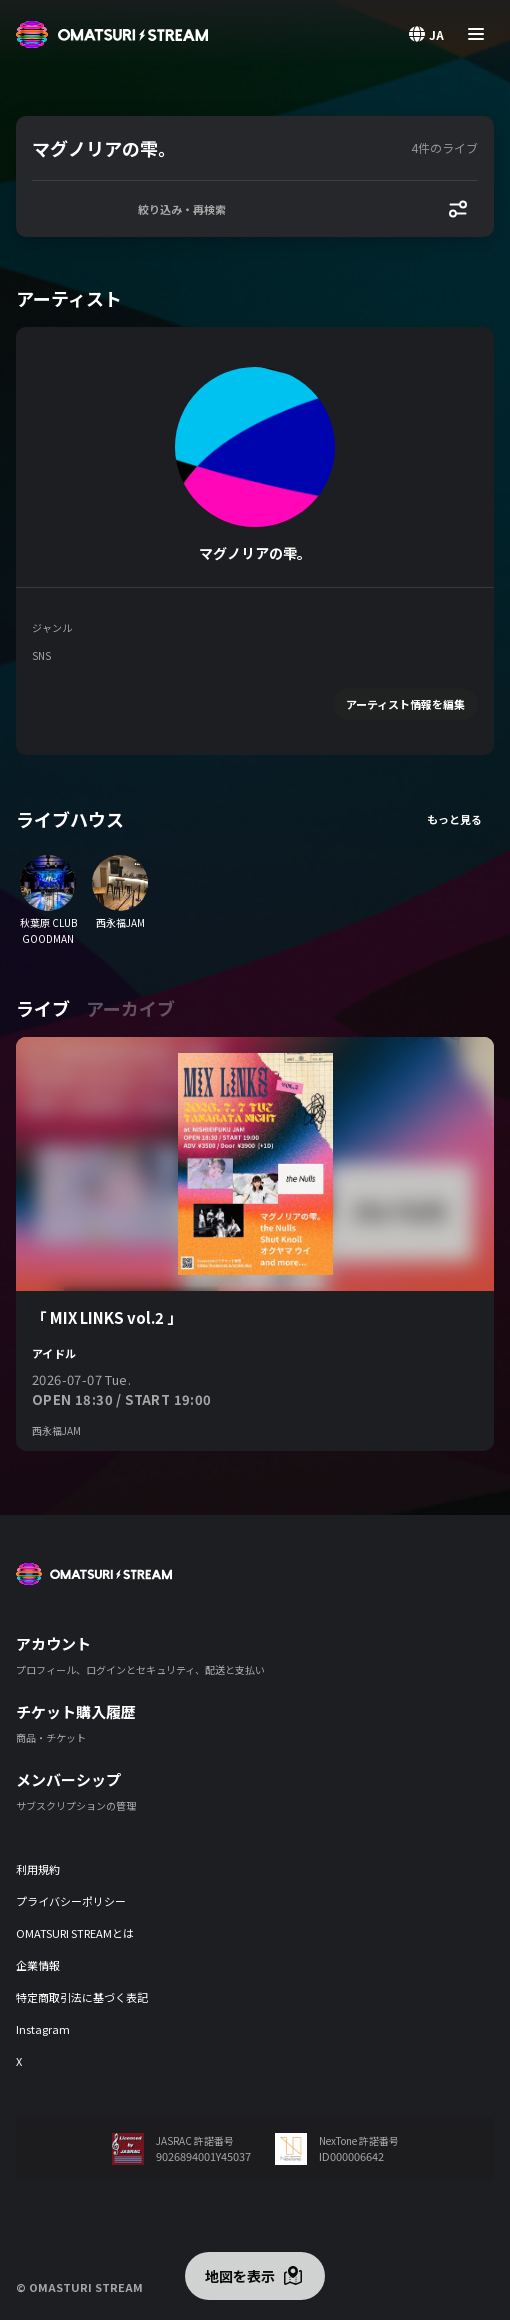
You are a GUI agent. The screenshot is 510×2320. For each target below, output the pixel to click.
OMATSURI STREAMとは (75, 1933)
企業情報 (38, 1965)
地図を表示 (240, 2276)
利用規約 (38, 1869)
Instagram (43, 2029)
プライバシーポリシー (71, 1901)
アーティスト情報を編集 (405, 704)
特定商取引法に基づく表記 (82, 1997)
